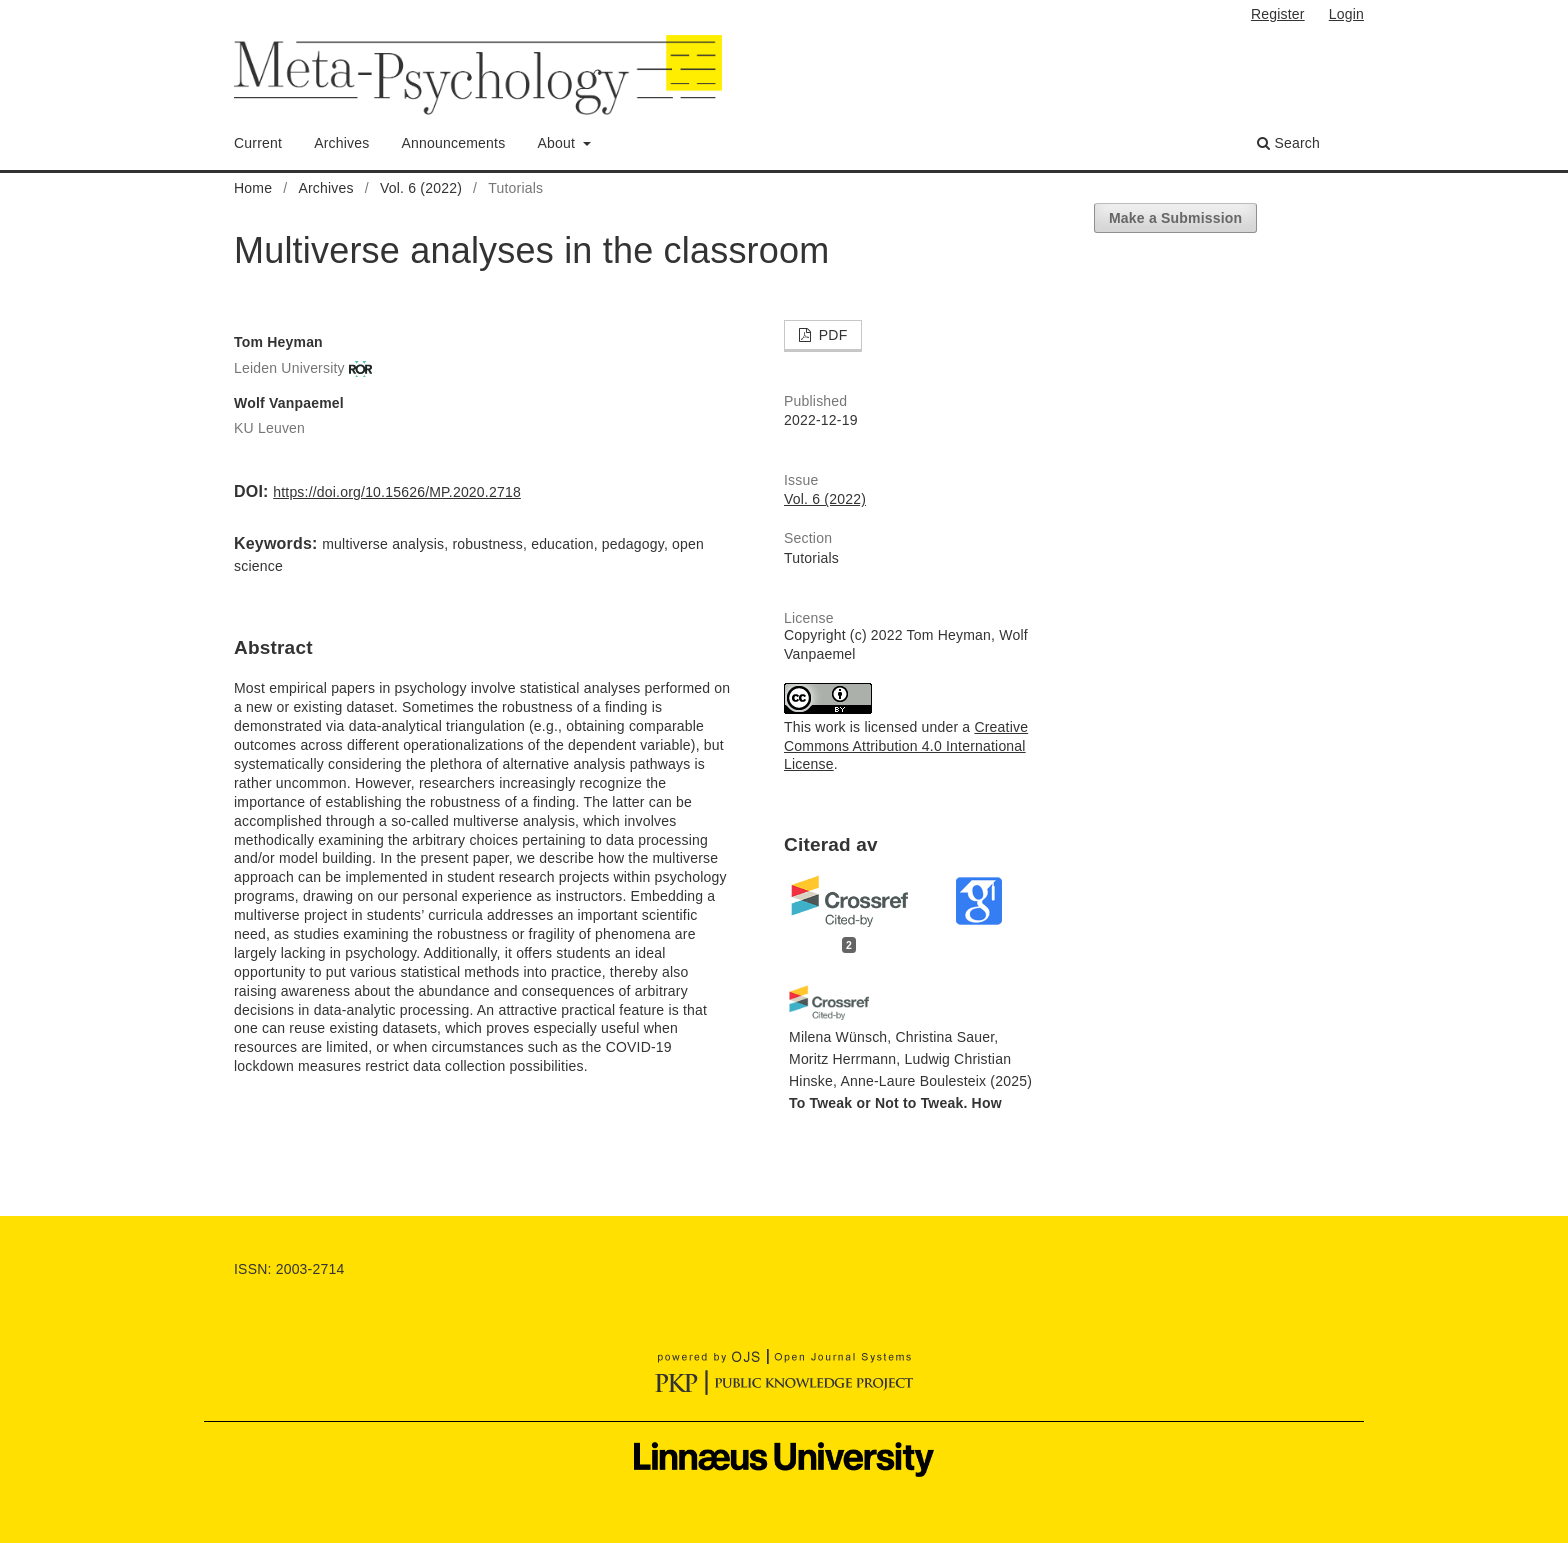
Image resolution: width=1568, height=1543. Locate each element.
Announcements (454, 143)
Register (1278, 14)
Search (1288, 143)
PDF (831, 335)
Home (253, 188)
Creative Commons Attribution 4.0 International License (906, 746)
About (558, 143)
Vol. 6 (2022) (421, 188)
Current (258, 143)
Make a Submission (1175, 218)
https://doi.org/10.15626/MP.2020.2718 (397, 492)
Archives (341, 143)
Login (1346, 14)
